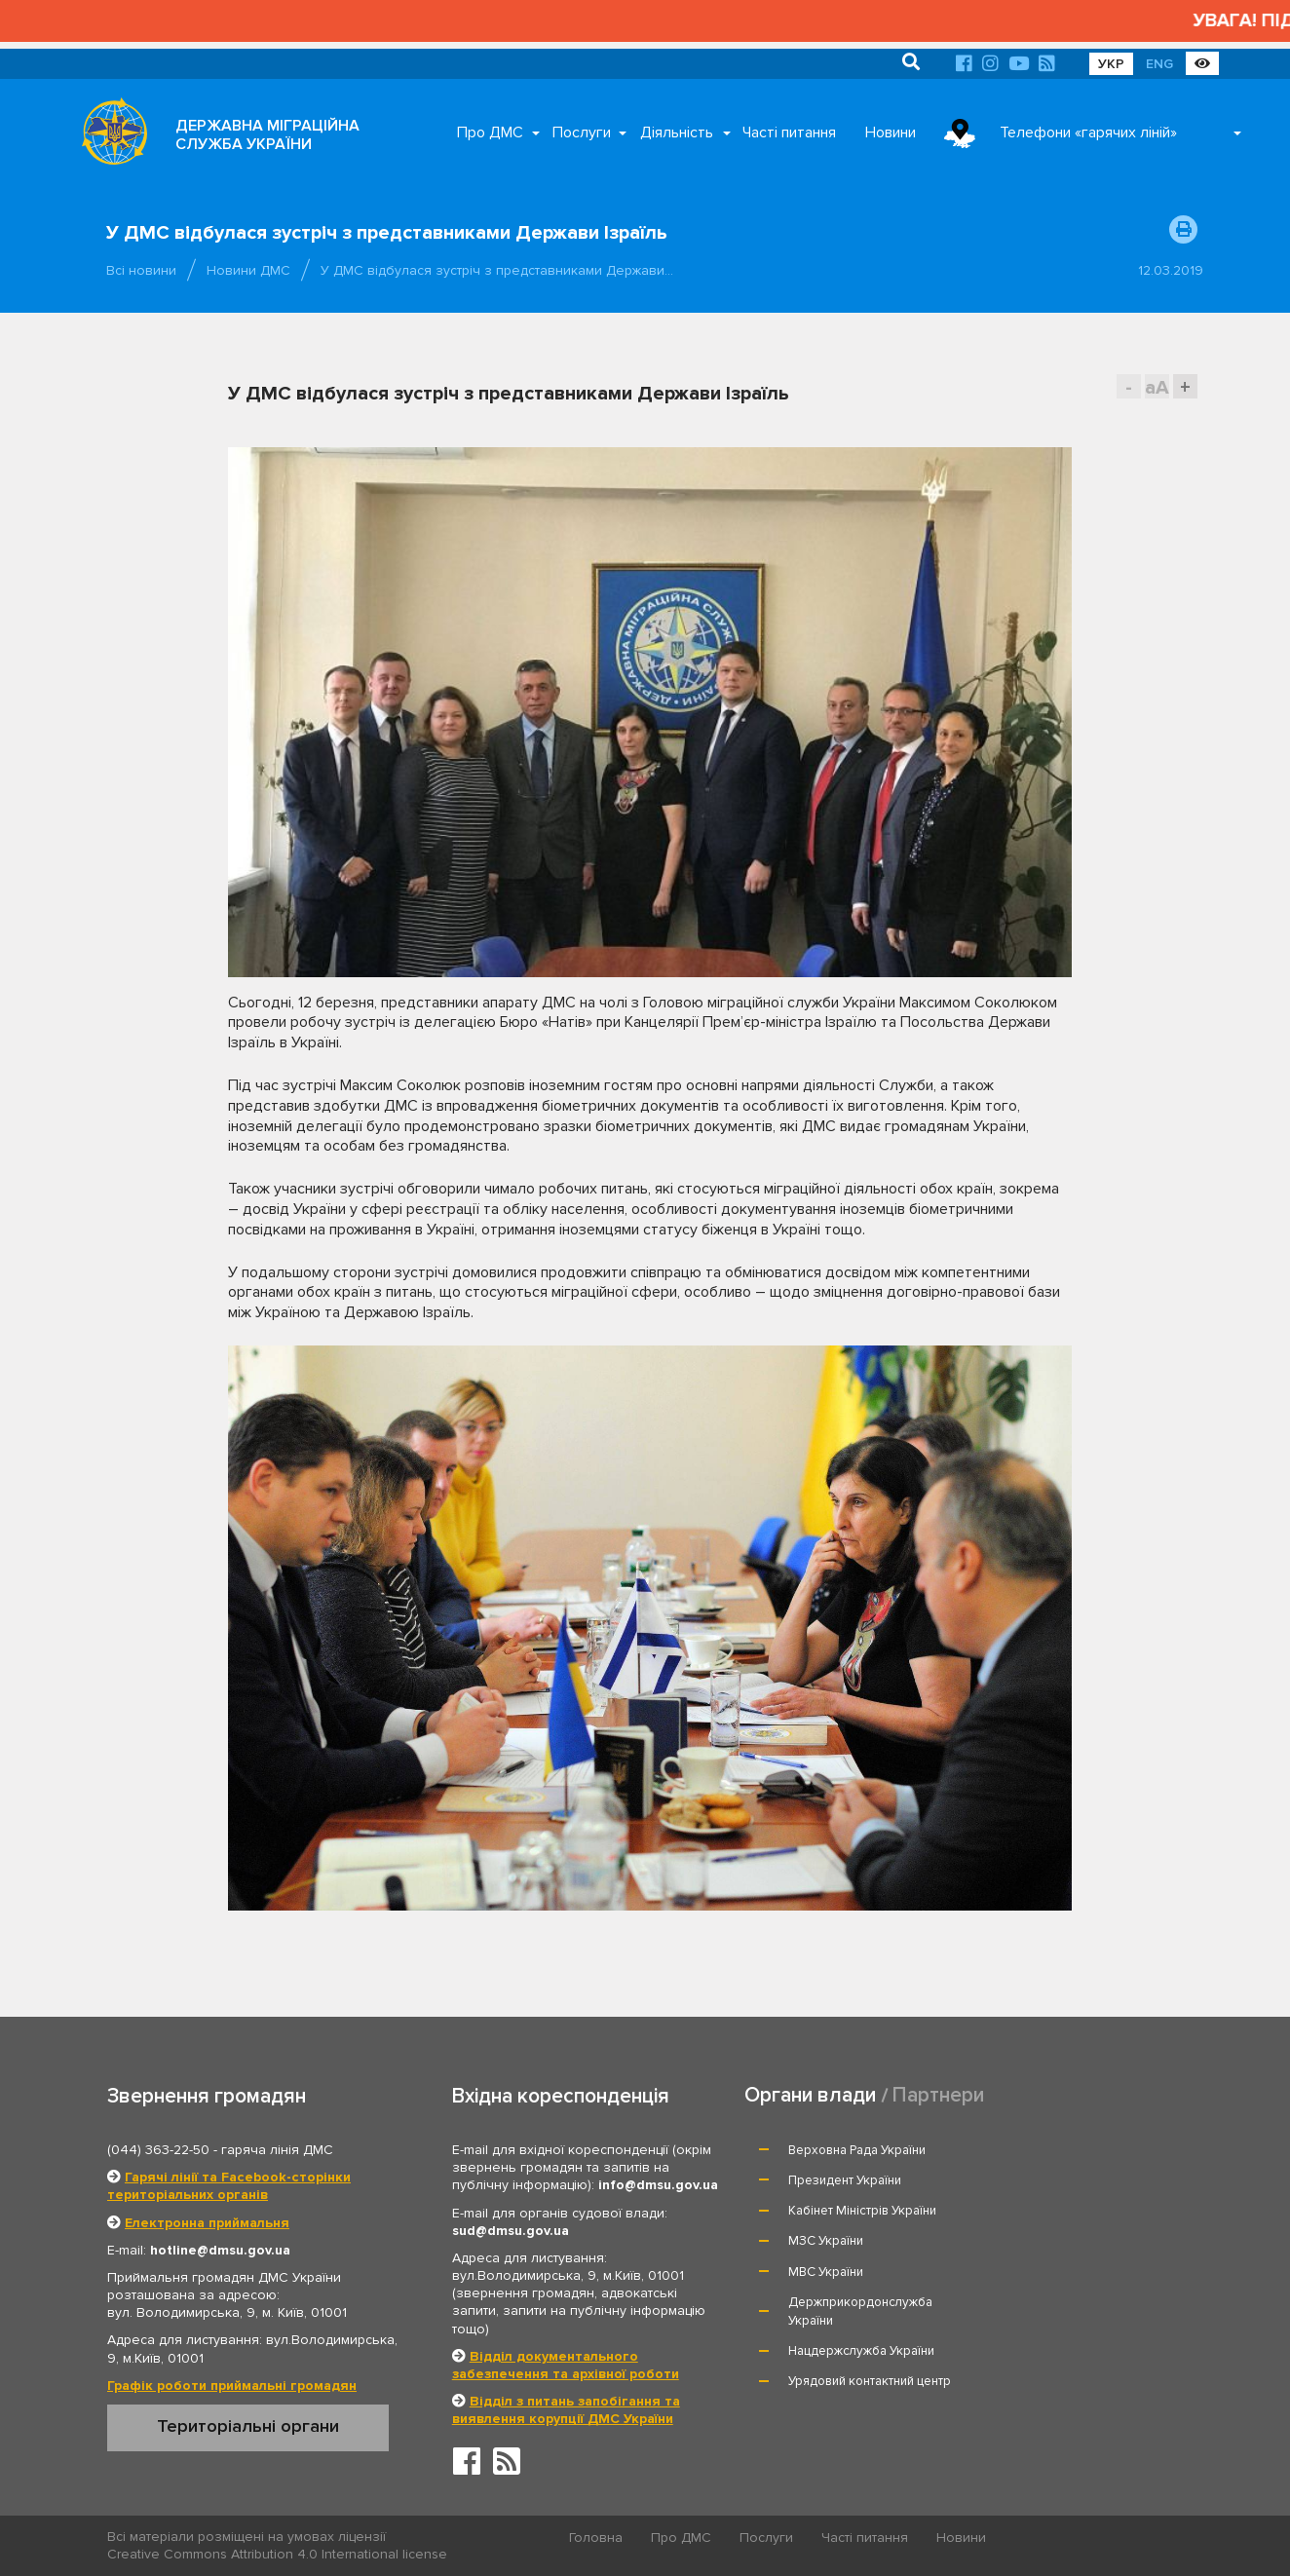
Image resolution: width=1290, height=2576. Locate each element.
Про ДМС (490, 132)
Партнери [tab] (938, 2095)
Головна (597, 2537)
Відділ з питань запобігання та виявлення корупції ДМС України (566, 2410)
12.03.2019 (1170, 270)
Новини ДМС (248, 270)
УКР (1111, 64)
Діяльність (676, 132)
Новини (890, 132)
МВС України (826, 2210)
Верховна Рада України (858, 2150)
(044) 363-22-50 (158, 2149)
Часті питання (789, 132)
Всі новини (141, 270)
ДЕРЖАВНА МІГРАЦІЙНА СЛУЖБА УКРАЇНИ (267, 135)
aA (1157, 387)
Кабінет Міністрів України (863, 2180)
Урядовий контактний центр (1089, 2260)
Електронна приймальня (207, 2223)
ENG (1159, 64)
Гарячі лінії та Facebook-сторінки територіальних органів (229, 2186)
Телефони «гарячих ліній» (1088, 132)
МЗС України (1045, 2180)
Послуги (581, 132)
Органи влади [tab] (810, 2095)
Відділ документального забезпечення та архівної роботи (565, 2365)
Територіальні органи (248, 2426)
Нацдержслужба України (862, 2260)
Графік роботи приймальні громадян (232, 2385)
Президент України (1064, 2150)
